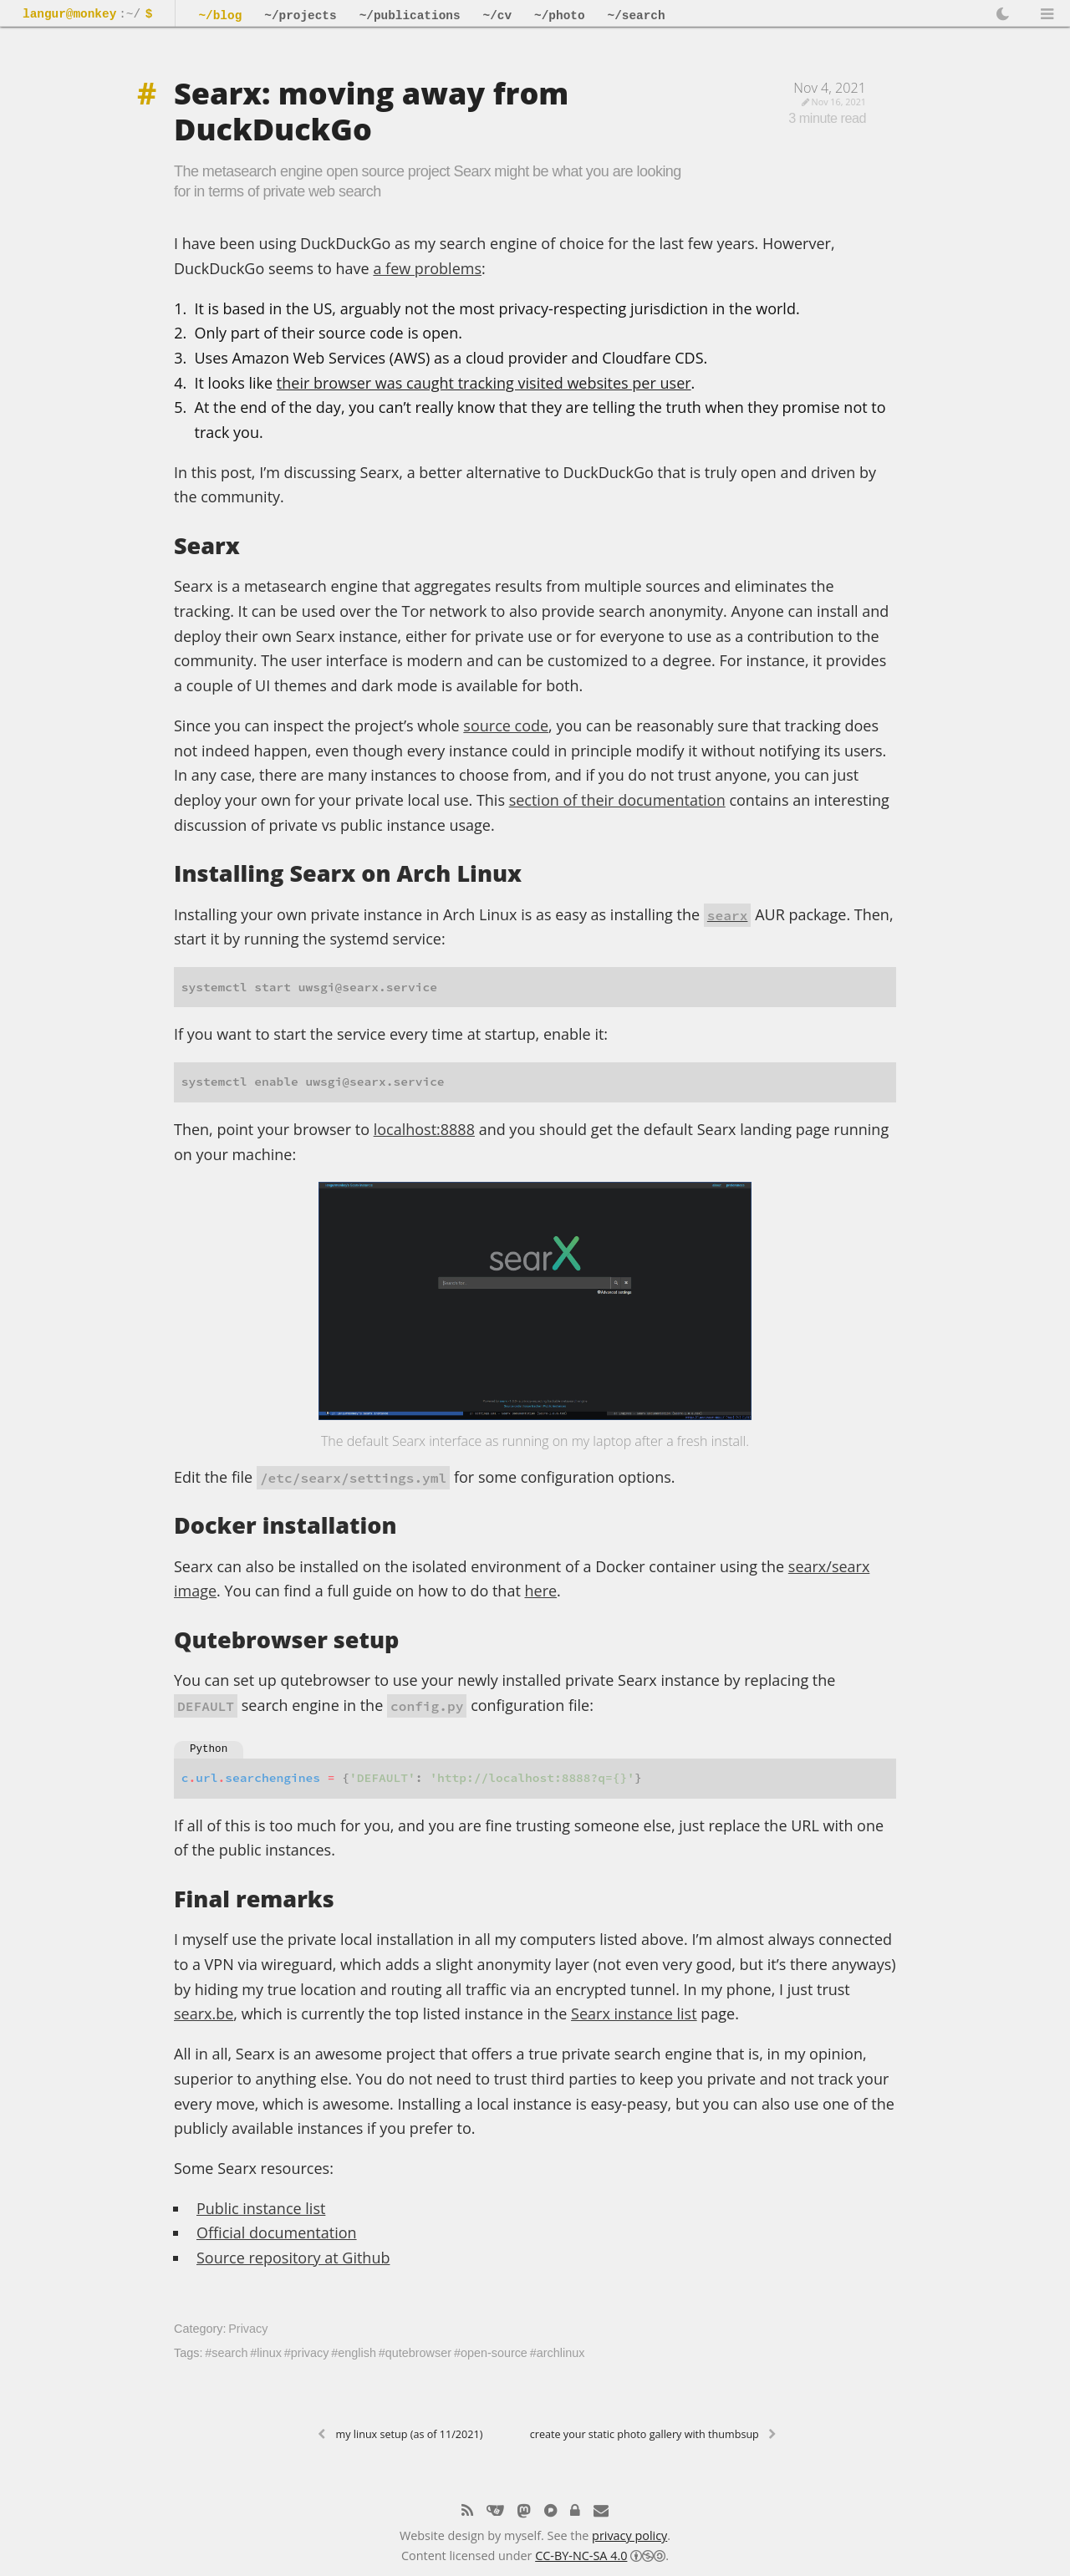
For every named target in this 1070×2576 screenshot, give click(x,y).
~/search (636, 16)
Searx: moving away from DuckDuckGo (371, 111)
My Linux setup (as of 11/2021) (409, 2434)
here (540, 1591)
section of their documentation (617, 800)
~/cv (497, 16)
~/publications (410, 16)
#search (226, 2353)
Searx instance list (634, 2013)
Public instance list (260, 2208)
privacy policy (629, 2534)
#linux (266, 2353)
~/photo (559, 16)
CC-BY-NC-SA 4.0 (581, 2554)
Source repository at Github (293, 2258)
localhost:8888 (424, 1129)
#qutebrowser (415, 2353)
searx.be (203, 2013)
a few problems (427, 268)
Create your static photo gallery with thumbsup (644, 2434)
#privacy (306, 2353)
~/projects (300, 16)
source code (505, 725)
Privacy (248, 2328)
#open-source (490, 2353)
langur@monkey (69, 15)
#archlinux (557, 2353)
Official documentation (276, 2232)
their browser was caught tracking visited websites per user (484, 383)
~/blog (220, 16)
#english (353, 2353)
